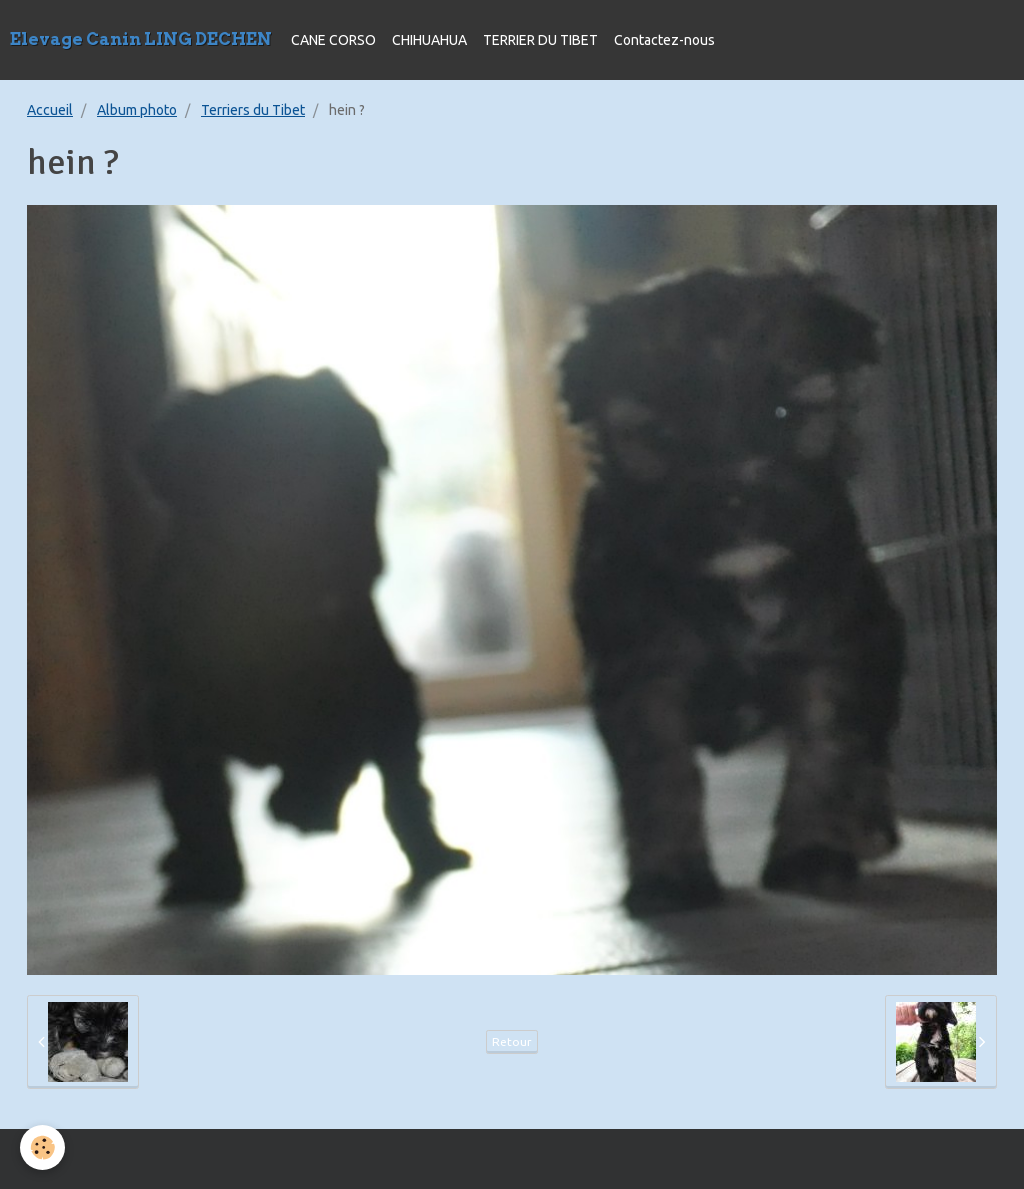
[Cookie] (42, 1147)
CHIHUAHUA (429, 40)
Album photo (137, 110)
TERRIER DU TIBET (540, 40)
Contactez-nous (664, 40)
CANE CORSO (333, 40)
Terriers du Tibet (253, 110)
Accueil (50, 110)
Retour (512, 1041)
